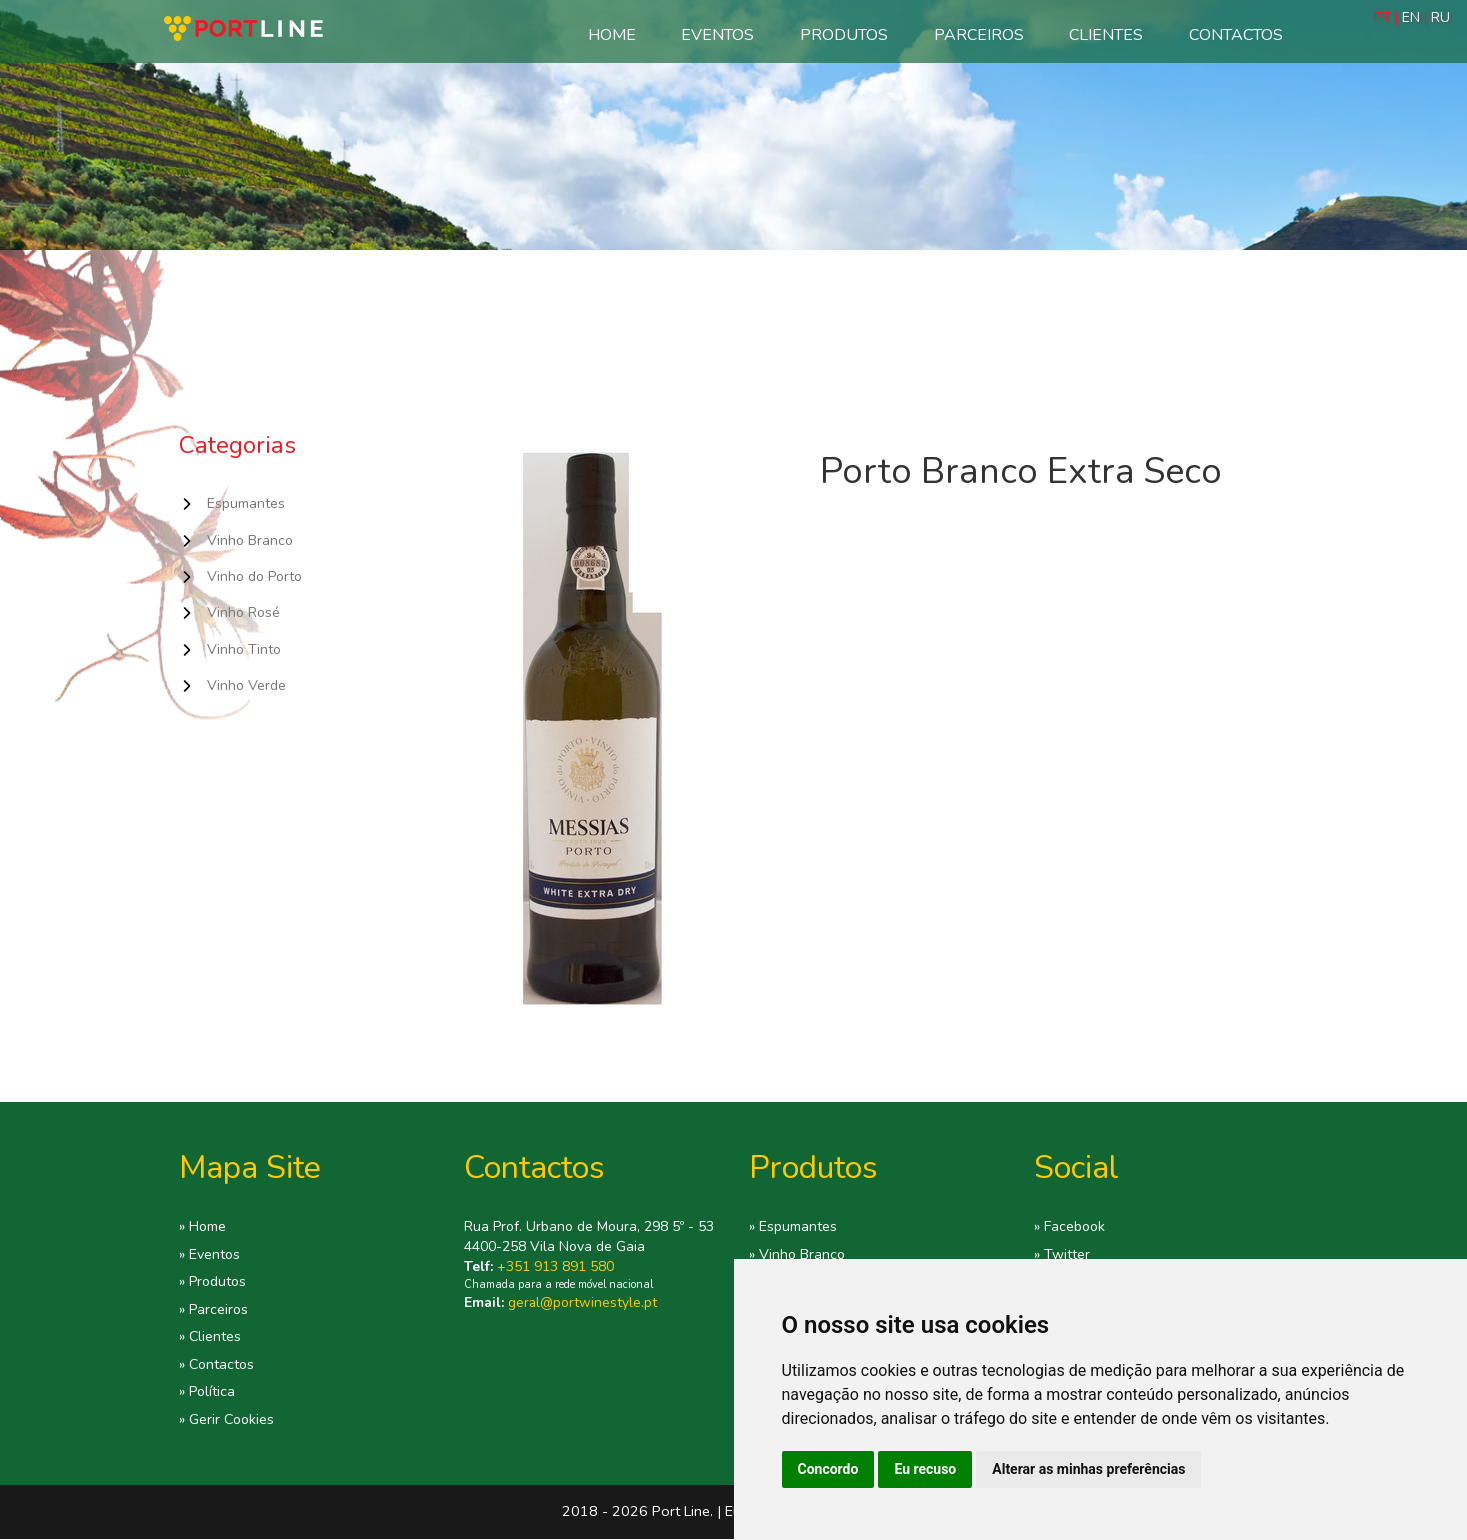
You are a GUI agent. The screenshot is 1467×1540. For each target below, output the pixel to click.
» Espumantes (793, 1227)
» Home (203, 1227)
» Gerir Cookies (227, 1421)
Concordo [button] (828, 1469)
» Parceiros (214, 1310)
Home (612, 35)
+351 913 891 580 (555, 1266)
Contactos (1236, 35)
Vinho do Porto (257, 577)
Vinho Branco (251, 541)
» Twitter (1062, 1255)
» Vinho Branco (798, 1255)
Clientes (1106, 35)
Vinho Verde (247, 687)
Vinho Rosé (244, 614)
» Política (208, 1394)
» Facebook (1070, 1227)
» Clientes (210, 1338)
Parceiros (979, 35)
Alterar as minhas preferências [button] (1088, 1469)
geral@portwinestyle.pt (583, 1302)
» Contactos (217, 1366)
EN (1411, 17)
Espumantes (246, 504)
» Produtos (214, 1283)
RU (1440, 17)
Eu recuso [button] (925, 1469)
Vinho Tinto (245, 651)
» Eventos (210, 1255)
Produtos (844, 35)
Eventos (717, 35)
